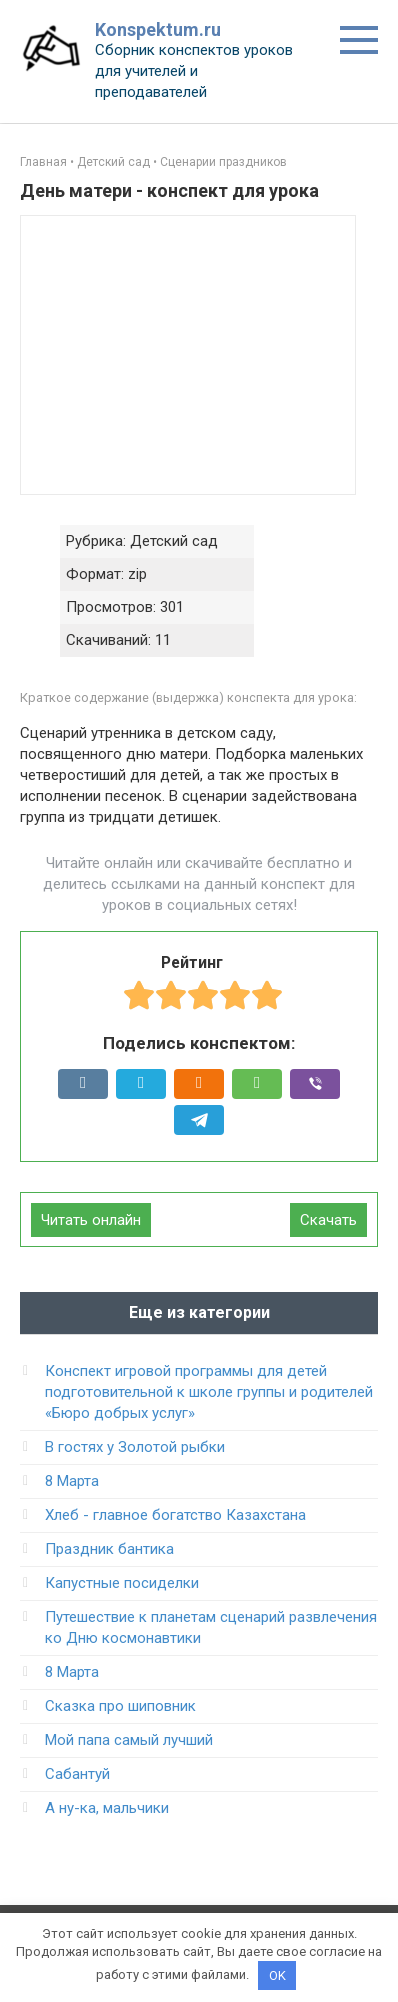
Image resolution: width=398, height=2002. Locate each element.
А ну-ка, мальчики (107, 1808)
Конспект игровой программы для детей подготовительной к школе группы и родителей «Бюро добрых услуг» (209, 1392)
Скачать (328, 1220)
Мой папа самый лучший (129, 1740)
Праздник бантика (109, 1549)
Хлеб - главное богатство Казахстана (175, 1515)
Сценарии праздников (223, 162)
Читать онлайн (91, 1220)
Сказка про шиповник (120, 1706)
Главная (43, 162)
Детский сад (113, 162)
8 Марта (72, 1481)
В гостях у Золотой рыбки (135, 1447)
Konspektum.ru (158, 29)
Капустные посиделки (122, 1583)
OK (277, 1975)
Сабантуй (77, 1774)
